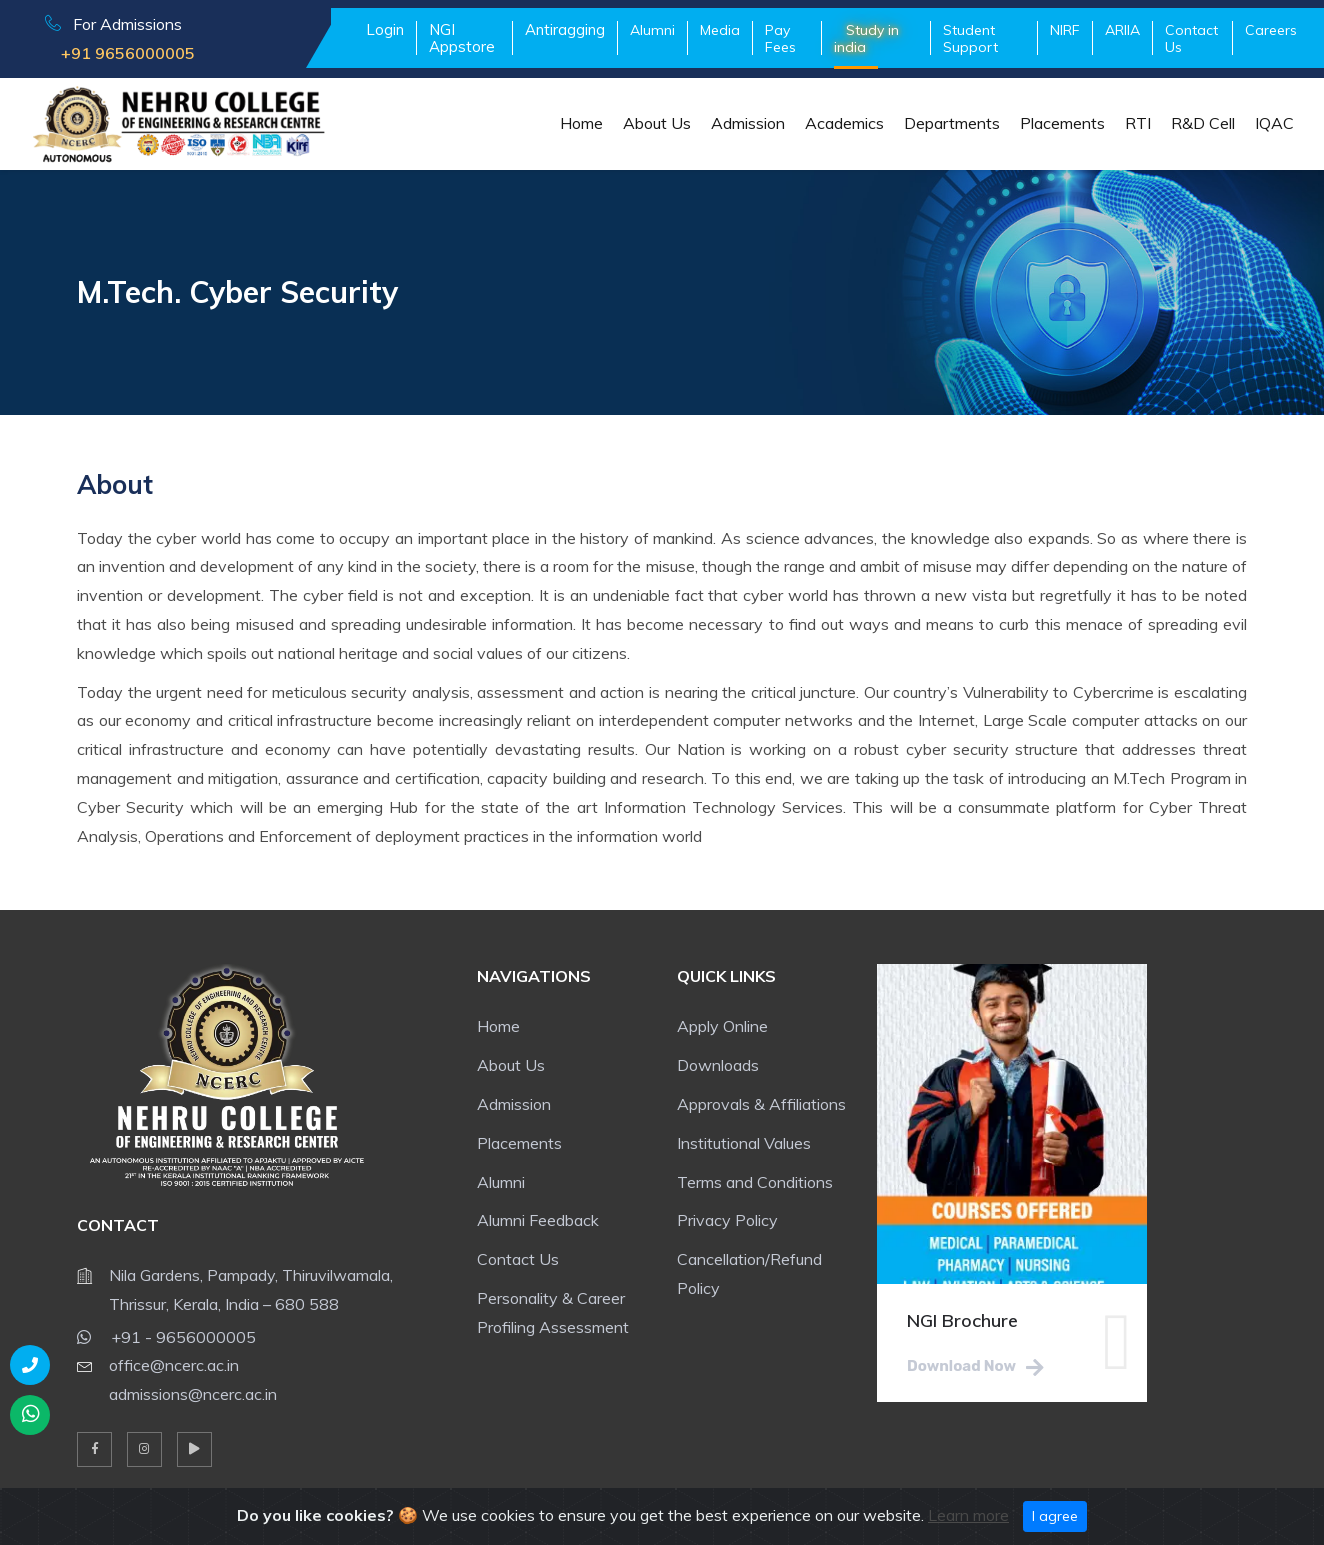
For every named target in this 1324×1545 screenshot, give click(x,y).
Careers (1271, 30)
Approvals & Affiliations (761, 1104)
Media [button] (720, 30)
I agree (1055, 1516)
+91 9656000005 (120, 53)
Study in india (866, 38)
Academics (844, 123)
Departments (952, 123)
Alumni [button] (652, 30)
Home (581, 123)
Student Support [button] (970, 38)
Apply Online (722, 1026)
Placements (1062, 123)
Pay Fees (780, 38)
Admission (748, 123)
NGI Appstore (462, 38)
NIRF (1065, 30)
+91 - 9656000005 (166, 1334)
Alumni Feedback (538, 1220)
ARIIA (1122, 30)
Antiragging (565, 29)
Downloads (718, 1065)
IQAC (1274, 123)
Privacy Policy (727, 1220)
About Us (657, 123)
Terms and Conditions (755, 1182)
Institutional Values (744, 1143)
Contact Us (1191, 38)
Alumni (501, 1182)
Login (385, 29)
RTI (1138, 123)
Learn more (968, 1515)
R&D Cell (1203, 123)
